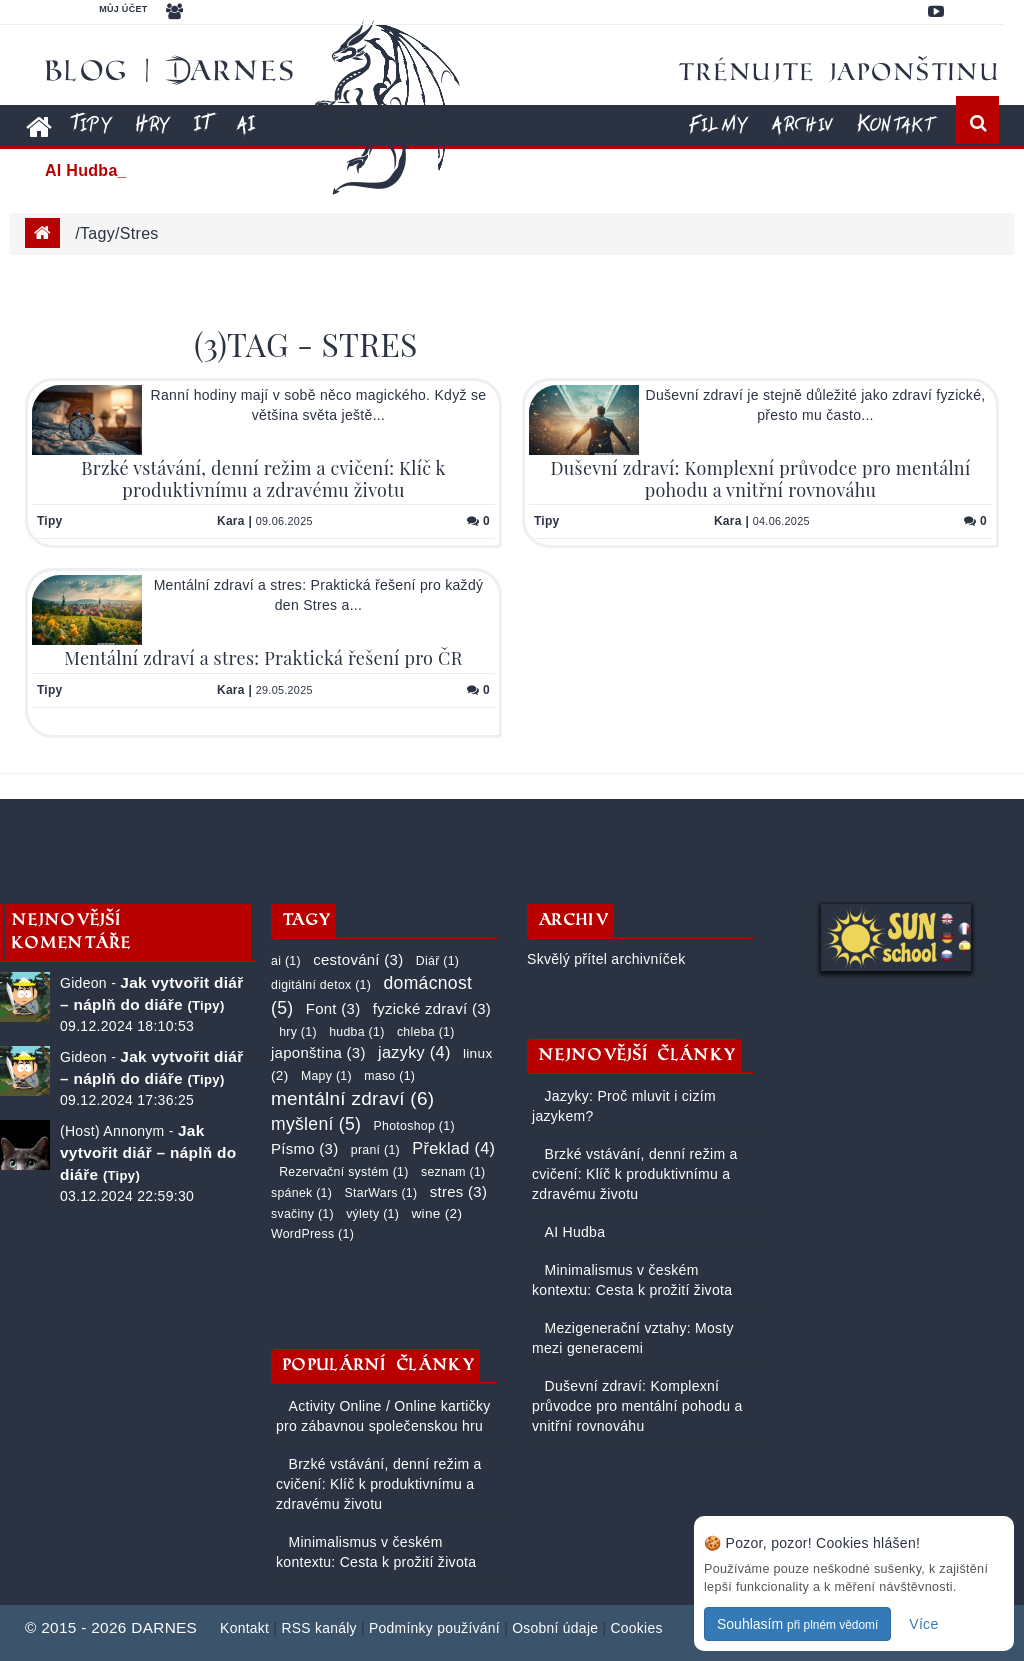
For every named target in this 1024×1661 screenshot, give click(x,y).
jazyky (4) (414, 1052)
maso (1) (389, 1076)
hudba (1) (356, 1032)
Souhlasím (797, 1624)
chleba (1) (426, 1032)
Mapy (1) (326, 1076)
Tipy (91, 123)
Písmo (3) (304, 1148)
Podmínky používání (434, 1628)
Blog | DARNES (171, 70)
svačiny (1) (302, 1214)
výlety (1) (372, 1214)
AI (245, 123)
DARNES (164, 1627)
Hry (152, 123)
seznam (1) (453, 1172)
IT (203, 123)
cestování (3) (358, 959)
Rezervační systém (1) (343, 1172)
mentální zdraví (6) (352, 1098)
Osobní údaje (555, 1628)
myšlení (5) (316, 1124)
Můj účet (123, 9)
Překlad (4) (453, 1148)
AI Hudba (572, 1232)
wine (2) (436, 1213)
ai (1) (286, 961)
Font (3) (333, 1008)
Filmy (718, 123)
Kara (231, 521)
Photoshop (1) (414, 1126)
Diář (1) (437, 961)
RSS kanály (318, 1628)
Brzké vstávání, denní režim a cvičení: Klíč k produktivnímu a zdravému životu (263, 479)
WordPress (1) (312, 1234)
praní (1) (375, 1150)
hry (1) (298, 1032)
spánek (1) (301, 1193)
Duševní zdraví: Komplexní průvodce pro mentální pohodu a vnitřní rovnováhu (760, 479)
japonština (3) (318, 1052)
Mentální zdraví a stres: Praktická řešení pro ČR (263, 658)
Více (923, 1624)
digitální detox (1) (321, 985)
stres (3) (458, 1191)
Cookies (636, 1628)
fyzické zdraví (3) (432, 1008)
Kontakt (895, 123)
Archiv (802, 123)
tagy (97, 233)
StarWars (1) (381, 1193)
